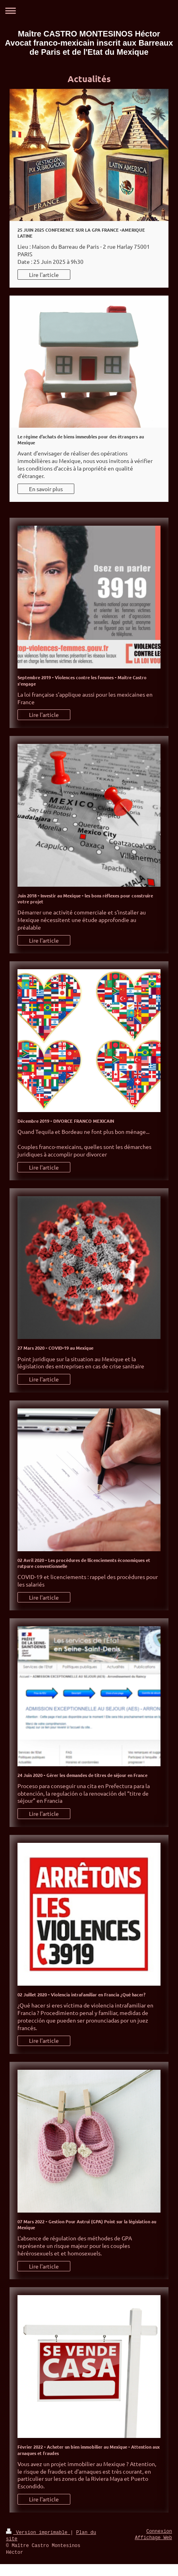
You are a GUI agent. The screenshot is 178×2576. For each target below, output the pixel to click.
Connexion (159, 2531)
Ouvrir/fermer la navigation (89, 10)
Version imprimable (38, 2533)
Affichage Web (153, 2538)
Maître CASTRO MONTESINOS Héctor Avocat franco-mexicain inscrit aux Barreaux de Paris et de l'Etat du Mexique (89, 42)
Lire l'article (44, 274)
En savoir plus (46, 488)
